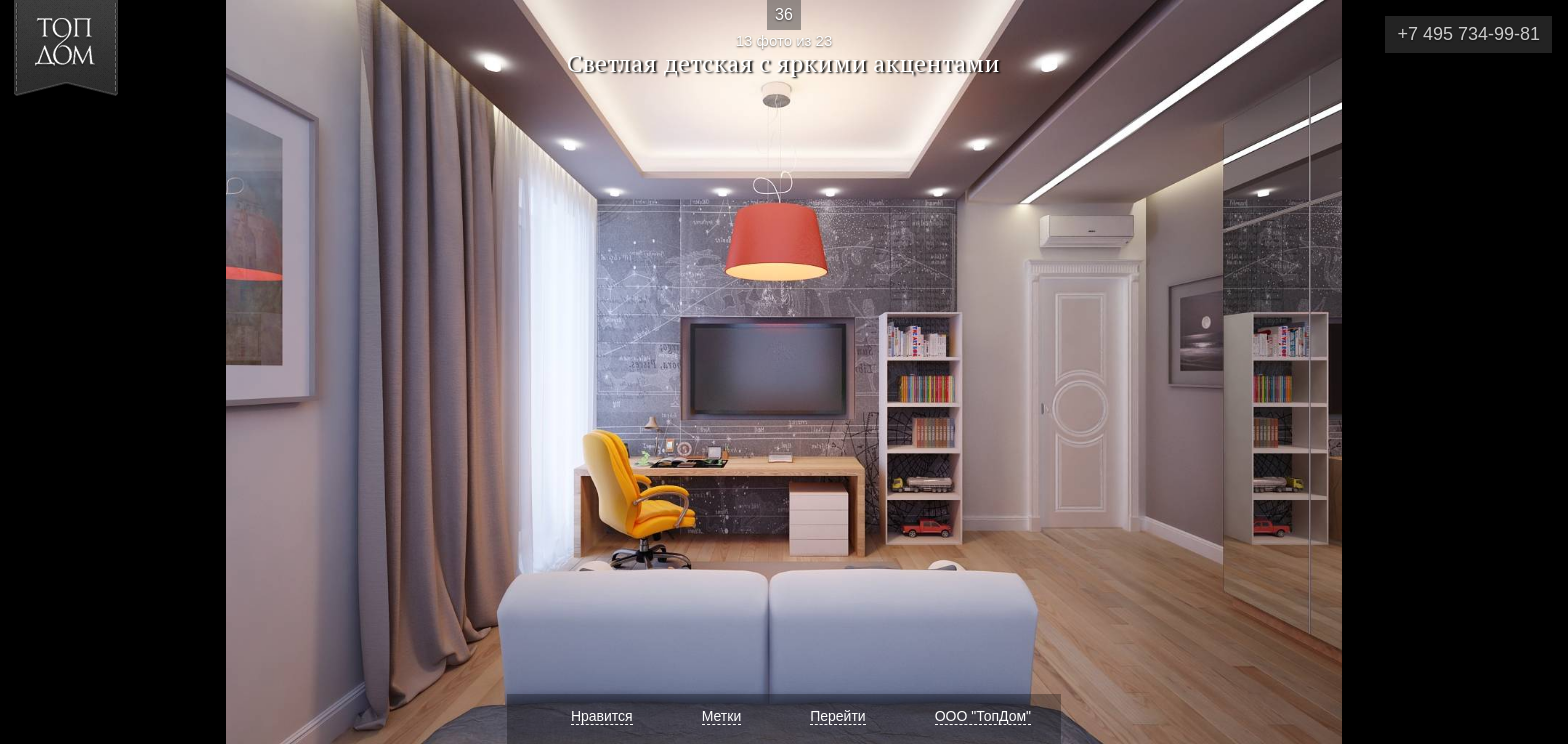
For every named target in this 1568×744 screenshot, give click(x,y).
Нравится (602, 716)
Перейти (837, 716)
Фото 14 (1529, 372)
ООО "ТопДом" (983, 716)
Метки (722, 716)
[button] (88, 131)
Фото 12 (38, 372)
